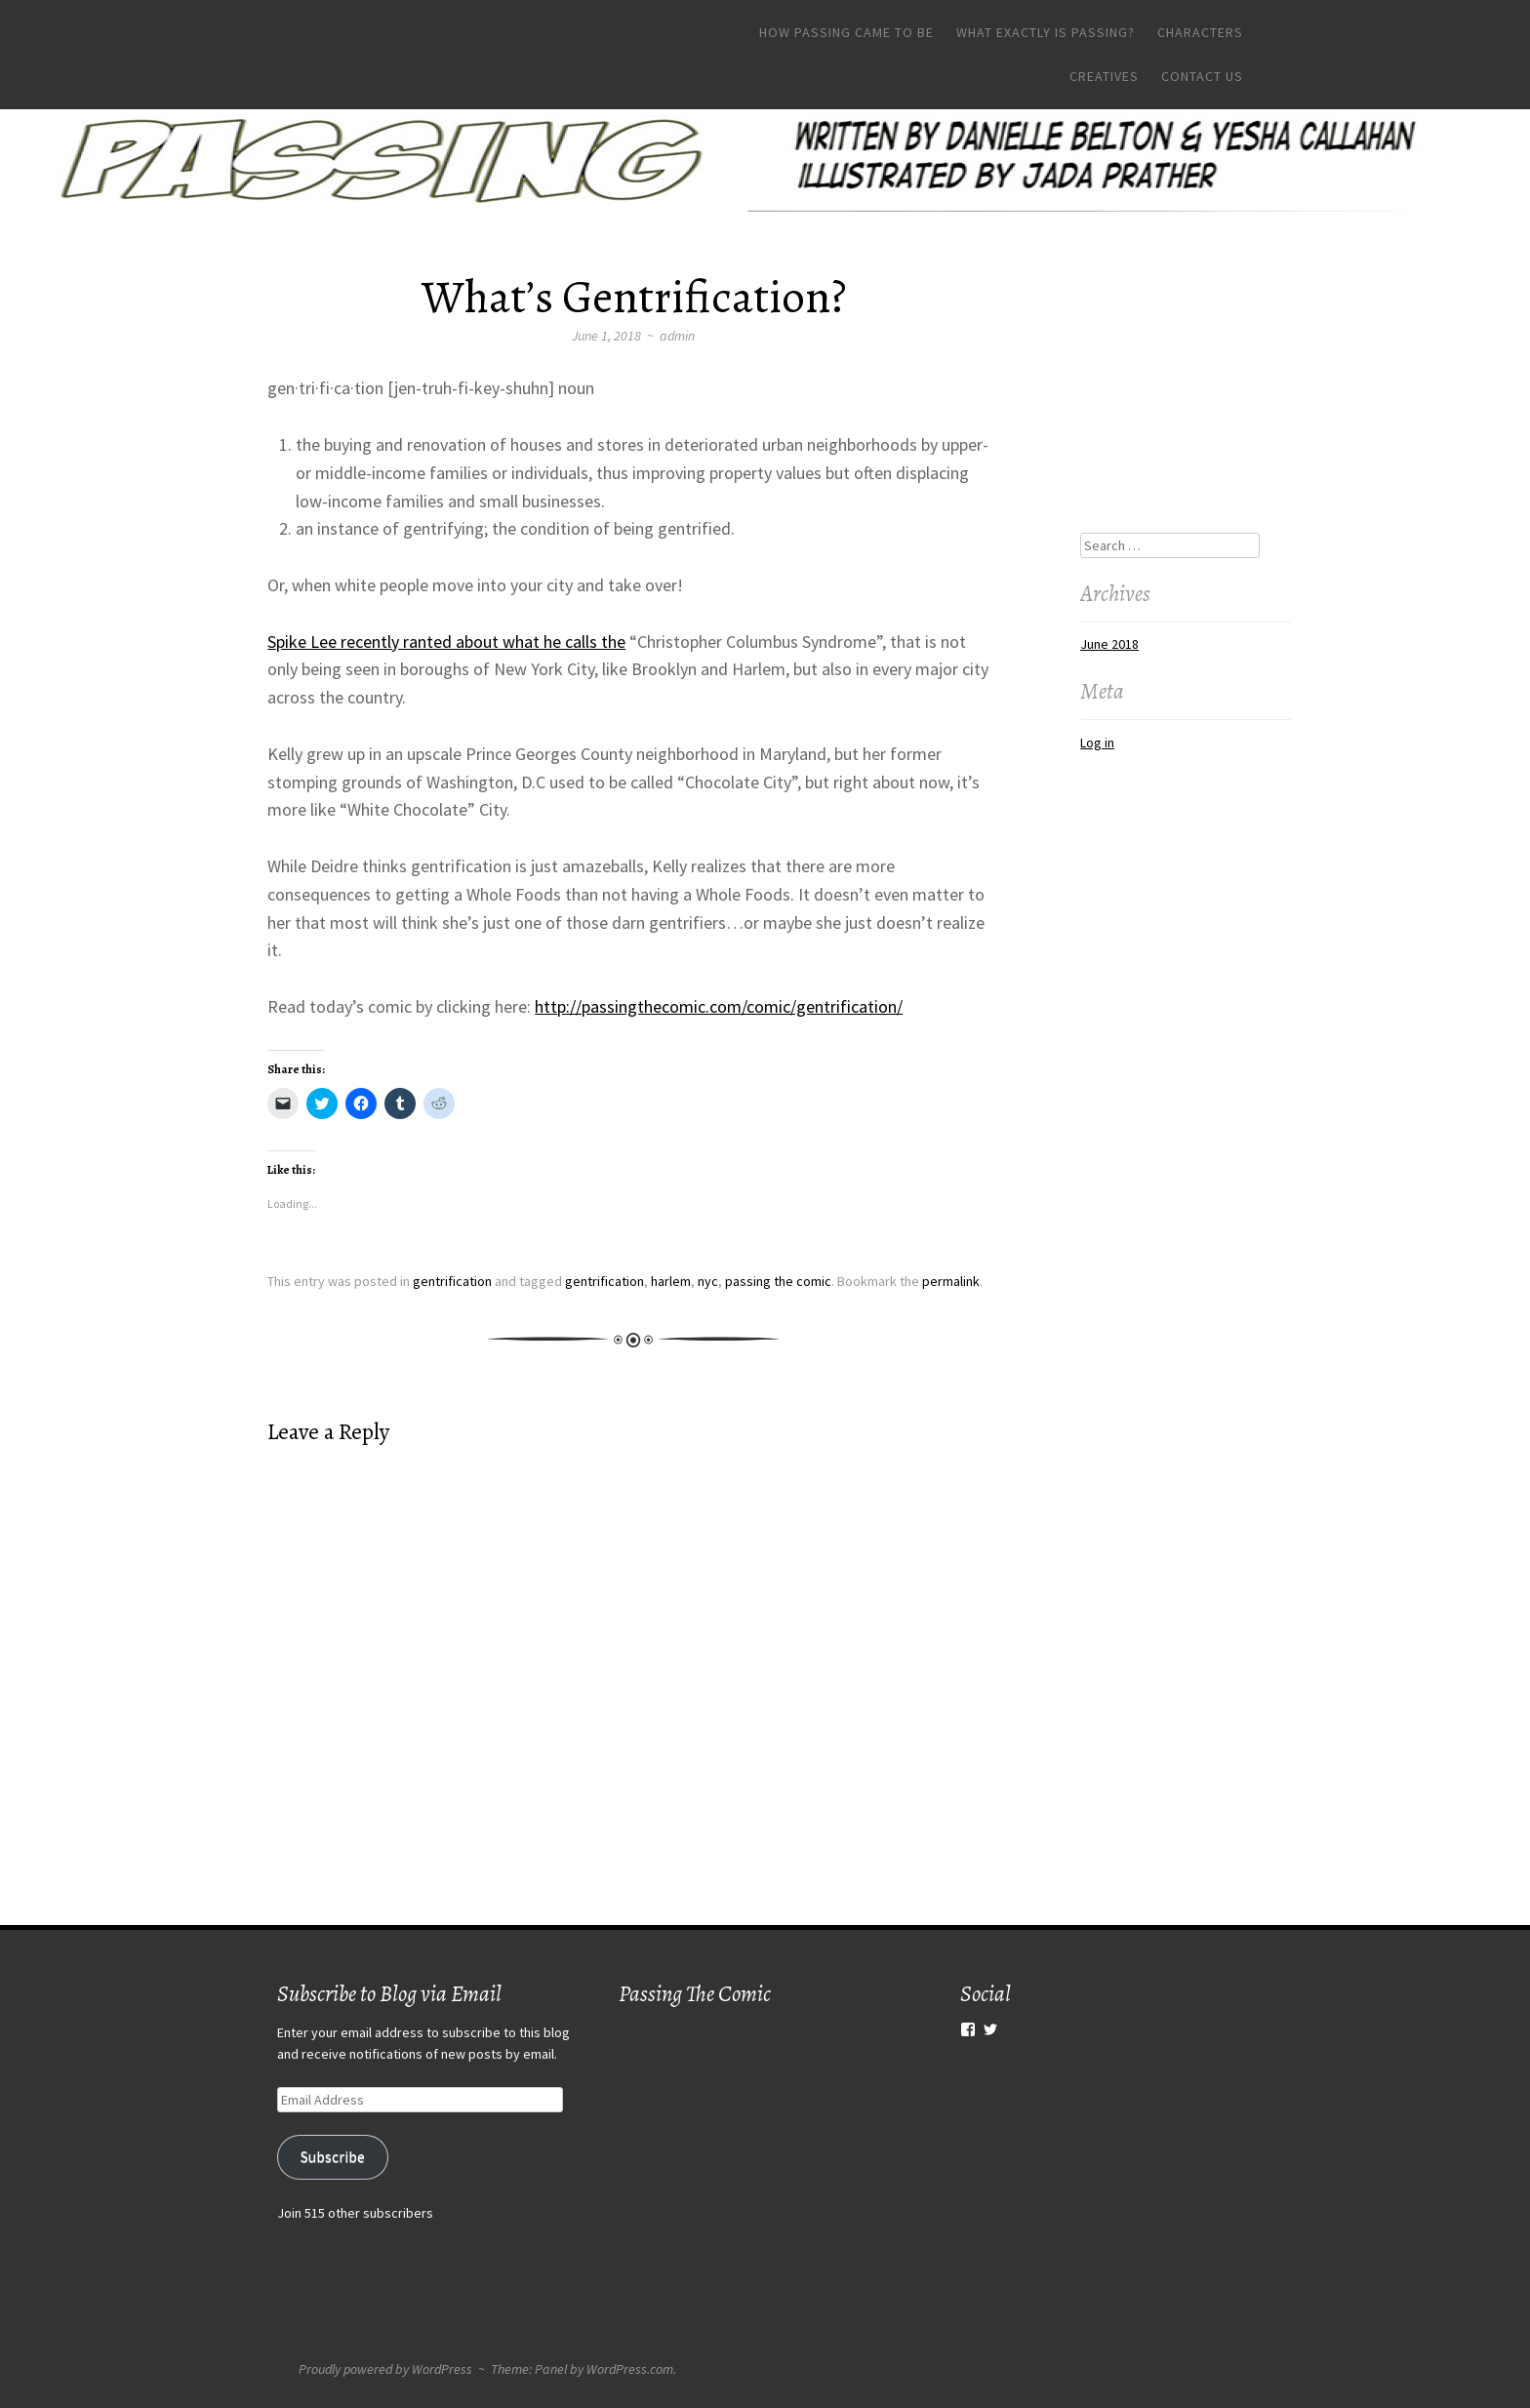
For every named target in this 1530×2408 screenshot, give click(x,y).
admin (677, 335)
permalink (951, 1281)
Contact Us (1202, 76)
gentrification (452, 1281)
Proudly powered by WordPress (385, 2369)
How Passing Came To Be (846, 32)
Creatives (1104, 76)
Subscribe (333, 2156)
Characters (1200, 32)
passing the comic (778, 1281)
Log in (1097, 742)
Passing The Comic (695, 1994)
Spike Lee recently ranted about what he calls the (446, 641)
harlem (671, 1281)
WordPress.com (629, 2369)
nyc (708, 1281)
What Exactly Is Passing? (1045, 32)
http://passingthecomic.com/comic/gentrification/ (719, 1006)
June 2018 (1109, 644)
